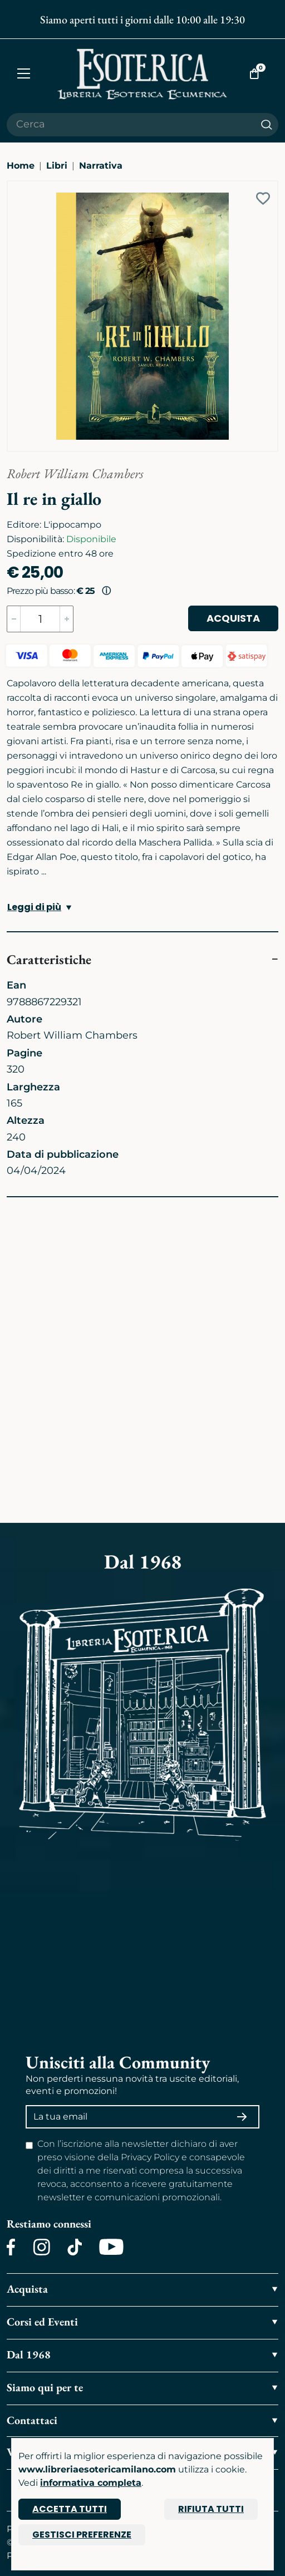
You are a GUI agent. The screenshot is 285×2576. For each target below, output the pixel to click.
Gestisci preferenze (81, 2534)
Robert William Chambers (75, 473)
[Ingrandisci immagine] (13, 186)
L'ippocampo (72, 524)
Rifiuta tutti (211, 2509)
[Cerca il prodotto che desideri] (131, 124)
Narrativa (100, 165)
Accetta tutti (69, 2509)
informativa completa (90, 2482)
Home (21, 165)
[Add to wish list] (263, 198)
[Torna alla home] (142, 74)
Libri (56, 165)
